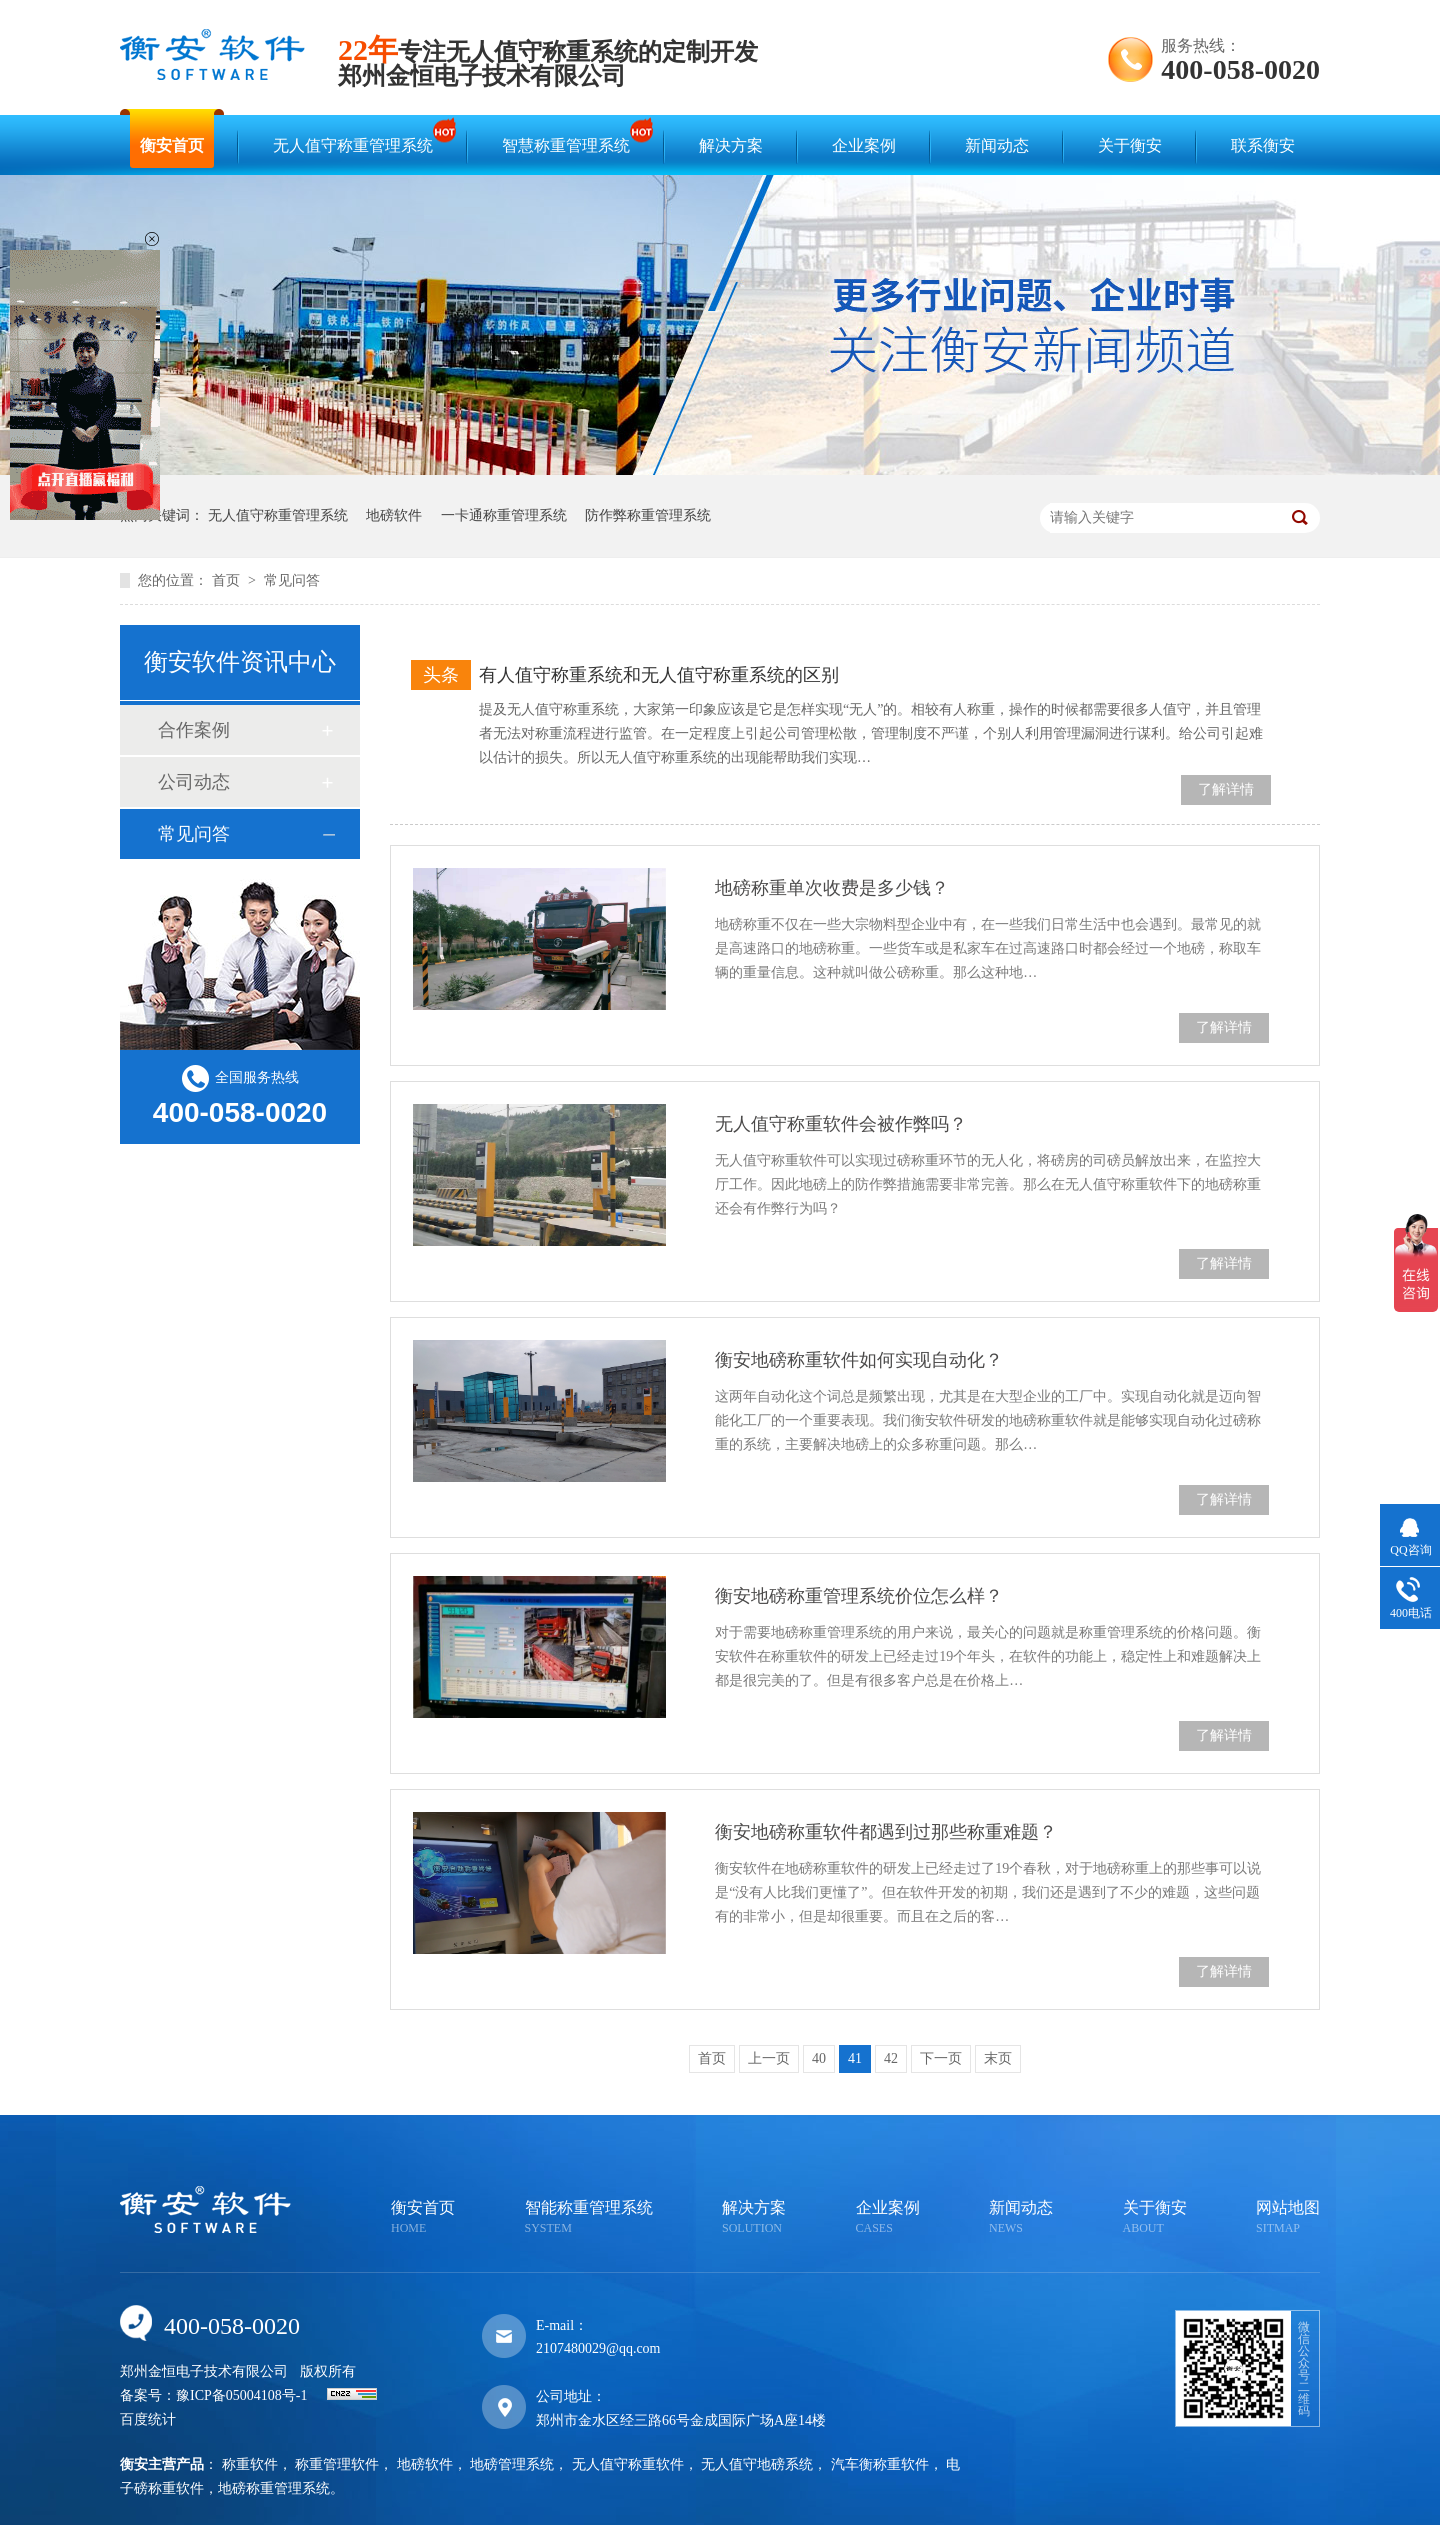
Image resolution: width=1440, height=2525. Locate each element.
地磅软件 (394, 515)
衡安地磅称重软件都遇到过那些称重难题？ (886, 1832)
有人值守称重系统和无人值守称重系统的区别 (659, 675)
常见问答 (292, 580)
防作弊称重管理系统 (648, 515)
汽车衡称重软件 (880, 2464)
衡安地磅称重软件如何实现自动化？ (859, 1360)
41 (855, 2058)
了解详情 (1226, 789)
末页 (998, 2058)
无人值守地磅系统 (757, 2464)
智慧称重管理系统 (571, 136)
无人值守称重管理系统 (358, 136)
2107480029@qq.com (598, 2348)
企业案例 (864, 145)
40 (819, 2058)
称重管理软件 (337, 2464)
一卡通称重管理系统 (504, 515)
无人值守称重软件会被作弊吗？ (841, 1124)
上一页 (769, 2058)
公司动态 (194, 782)
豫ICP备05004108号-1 (241, 2395)
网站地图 (1288, 2218)
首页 (228, 580)
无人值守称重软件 (628, 2464)
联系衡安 (1263, 145)
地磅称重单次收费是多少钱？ (832, 888)
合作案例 (194, 730)
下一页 (941, 2058)
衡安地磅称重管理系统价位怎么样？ (859, 1596)
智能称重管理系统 (589, 2218)
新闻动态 (997, 145)
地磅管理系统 (512, 2464)
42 (891, 2058)
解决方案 (731, 145)
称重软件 (250, 2464)
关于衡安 (1130, 145)
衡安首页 (172, 145)
